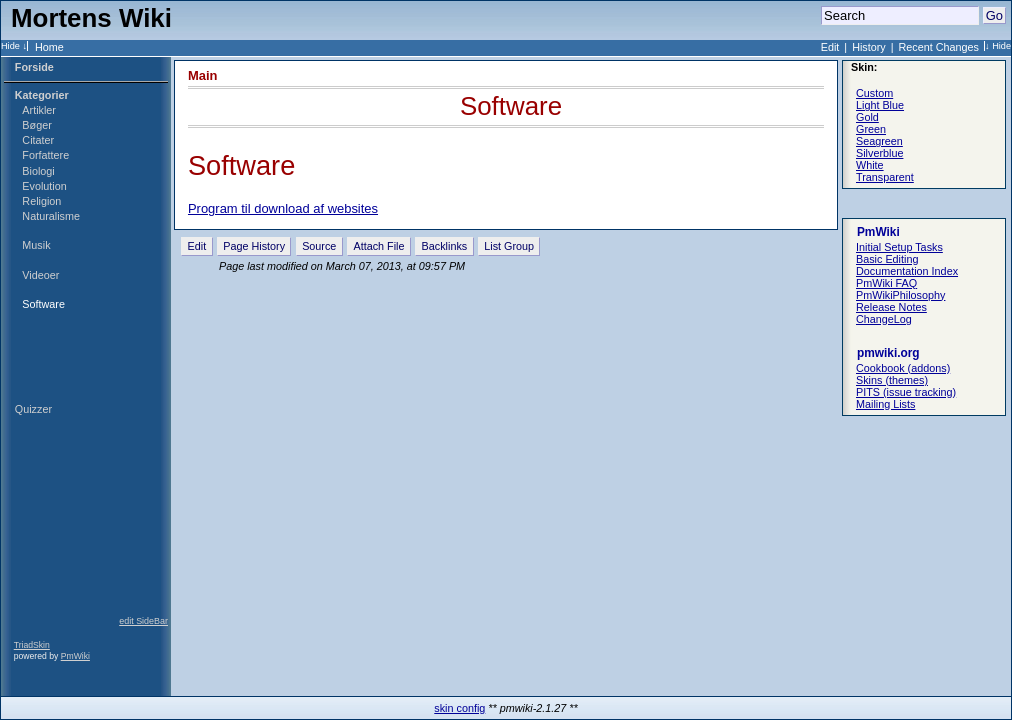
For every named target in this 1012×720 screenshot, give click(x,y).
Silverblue (879, 153)
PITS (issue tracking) (906, 392)
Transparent (885, 177)
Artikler (39, 110)
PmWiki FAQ (886, 283)
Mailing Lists (885, 404)
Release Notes (891, 307)
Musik (36, 245)
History (869, 47)
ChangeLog (884, 319)
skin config (459, 708)
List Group (509, 246)
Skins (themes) (892, 380)
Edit (830, 47)
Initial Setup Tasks (899, 247)
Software (43, 304)
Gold (867, 117)
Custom (874, 93)
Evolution (44, 186)
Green (871, 129)
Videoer (40, 275)
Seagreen (879, 141)
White (870, 165)
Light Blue (880, 105)
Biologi (38, 171)
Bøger (36, 125)
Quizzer (33, 409)
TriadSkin (32, 645)
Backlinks (445, 246)
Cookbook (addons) (903, 368)
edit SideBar (143, 621)
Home (49, 47)
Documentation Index (907, 271)
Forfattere (45, 155)
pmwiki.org (888, 353)
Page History (254, 246)
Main (203, 75)
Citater (38, 140)
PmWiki (75, 656)
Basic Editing (887, 259)
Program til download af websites (283, 208)
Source (319, 246)
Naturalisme (51, 216)
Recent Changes (939, 47)
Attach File (378, 246)
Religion (41, 201)
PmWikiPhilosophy (900, 295)
